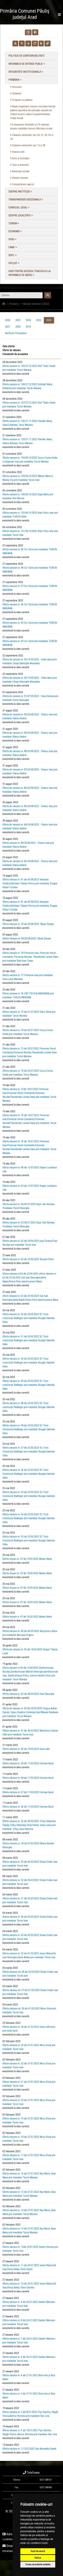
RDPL (12, 255)
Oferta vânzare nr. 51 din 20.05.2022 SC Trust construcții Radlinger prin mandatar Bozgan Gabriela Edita (28, 1340)
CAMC (12, 247)
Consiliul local (18, 207)
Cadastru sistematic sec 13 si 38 (27, 145)
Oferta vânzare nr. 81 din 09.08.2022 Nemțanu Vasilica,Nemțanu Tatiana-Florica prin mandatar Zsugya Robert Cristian (29, 883)
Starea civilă (17, 151)
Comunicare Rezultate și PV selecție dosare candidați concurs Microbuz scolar (31, 126)
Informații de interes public (26, 63)
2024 (28, 320)
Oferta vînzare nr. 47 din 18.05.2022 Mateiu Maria (27, 1558)
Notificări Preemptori (16, 333)
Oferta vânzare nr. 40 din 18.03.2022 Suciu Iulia (26, 1748)
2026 (7, 320)
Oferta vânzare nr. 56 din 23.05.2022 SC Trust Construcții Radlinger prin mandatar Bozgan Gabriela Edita (28, 1473)
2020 (18, 326)
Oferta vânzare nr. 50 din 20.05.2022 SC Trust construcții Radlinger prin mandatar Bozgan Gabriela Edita (28, 1362)
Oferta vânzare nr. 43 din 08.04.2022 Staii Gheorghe (28, 1693)
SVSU (12, 239)
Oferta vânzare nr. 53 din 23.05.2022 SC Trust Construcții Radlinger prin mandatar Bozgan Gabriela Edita (28, 1540)
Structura (15, 86)
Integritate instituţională (25, 71)
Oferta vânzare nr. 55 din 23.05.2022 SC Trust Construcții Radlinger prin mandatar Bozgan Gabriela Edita (28, 1496)
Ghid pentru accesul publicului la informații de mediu (29, 273)
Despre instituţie (20, 191)
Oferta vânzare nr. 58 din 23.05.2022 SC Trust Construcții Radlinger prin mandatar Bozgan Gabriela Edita (28, 1429)
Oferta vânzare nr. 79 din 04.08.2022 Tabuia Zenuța (28, 924)
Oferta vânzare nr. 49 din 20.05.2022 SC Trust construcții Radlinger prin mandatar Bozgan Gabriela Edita (28, 1384)
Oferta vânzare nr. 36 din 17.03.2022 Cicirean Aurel (27, 1806)
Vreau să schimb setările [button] (37, 2564)
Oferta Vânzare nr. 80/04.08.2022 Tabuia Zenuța (26, 938)
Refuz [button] (38, 2558)
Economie (15, 231)
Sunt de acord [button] (38, 2551)
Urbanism (15, 93)
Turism (13, 223)
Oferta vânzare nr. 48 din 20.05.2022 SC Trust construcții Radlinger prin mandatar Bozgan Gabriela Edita (28, 1407)
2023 (38, 320)
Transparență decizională (25, 199)
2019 (28, 326)
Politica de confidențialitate (26, 55)
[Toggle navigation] (59, 14)
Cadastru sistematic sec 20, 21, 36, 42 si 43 (31, 136)
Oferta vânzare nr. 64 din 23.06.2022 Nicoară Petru (28, 1259)
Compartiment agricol (22, 184)
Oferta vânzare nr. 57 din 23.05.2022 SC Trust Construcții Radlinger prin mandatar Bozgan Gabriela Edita (28, 1451)
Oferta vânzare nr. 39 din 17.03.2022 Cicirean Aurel (27, 1763)
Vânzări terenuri (19, 177)
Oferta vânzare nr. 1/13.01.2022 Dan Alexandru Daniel (29, 2448)
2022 (49, 320)
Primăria (14, 79)
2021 (7, 326)
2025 (18, 320)
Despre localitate (20, 215)
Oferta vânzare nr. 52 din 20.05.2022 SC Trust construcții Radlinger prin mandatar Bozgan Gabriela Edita (28, 1318)
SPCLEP (13, 263)
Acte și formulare (20, 158)
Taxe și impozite (19, 164)
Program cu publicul (21, 99)
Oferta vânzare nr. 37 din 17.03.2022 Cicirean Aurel (27, 1792)
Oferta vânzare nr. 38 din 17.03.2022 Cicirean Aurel (27, 1777)
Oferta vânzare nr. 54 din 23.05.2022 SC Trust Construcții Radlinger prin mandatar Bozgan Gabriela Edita (28, 1518)
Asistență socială (19, 171)
